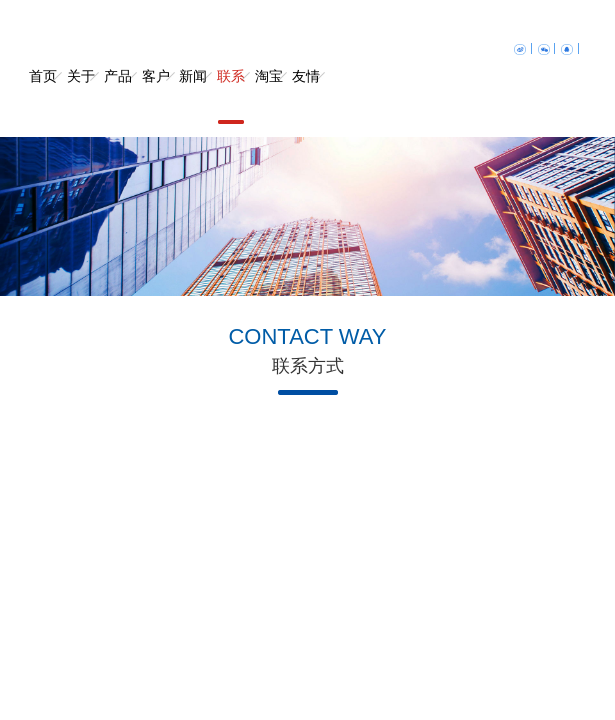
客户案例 (156, 96)
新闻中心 (193, 96)
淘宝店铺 (269, 96)
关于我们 (81, 96)
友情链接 (306, 96)
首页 (43, 76)
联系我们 (231, 96)
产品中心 (118, 96)
